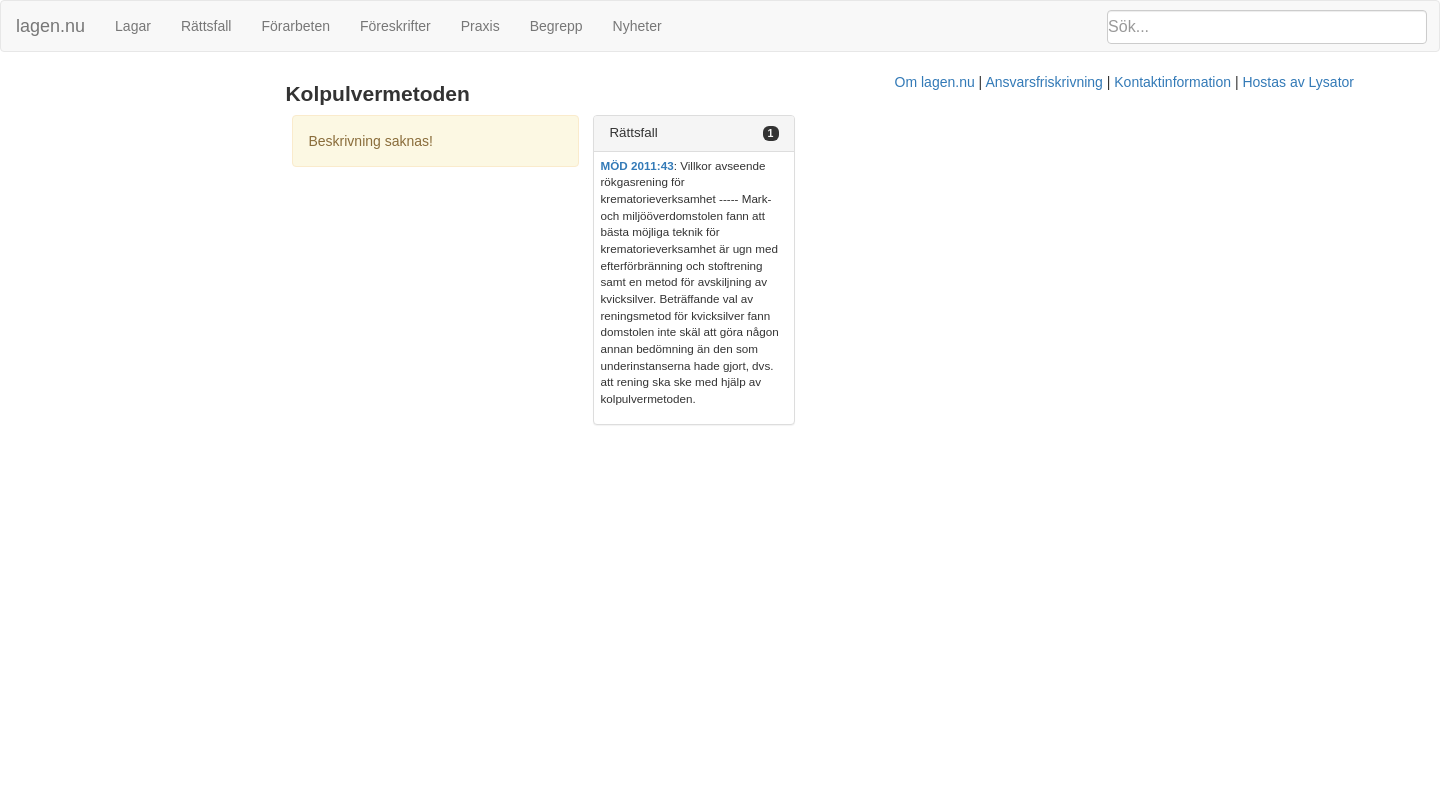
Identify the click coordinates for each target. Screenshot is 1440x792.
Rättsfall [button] (1036, 132)
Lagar (133, 26)
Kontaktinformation (948, 321)
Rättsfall (206, 26)
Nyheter (637, 26)
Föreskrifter (395, 26)
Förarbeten (295, 26)
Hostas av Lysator (1074, 321)
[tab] (1211, 133)
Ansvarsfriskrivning (819, 321)
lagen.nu (50, 26)
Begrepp (556, 26)
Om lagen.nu (710, 321)
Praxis (480, 26)
